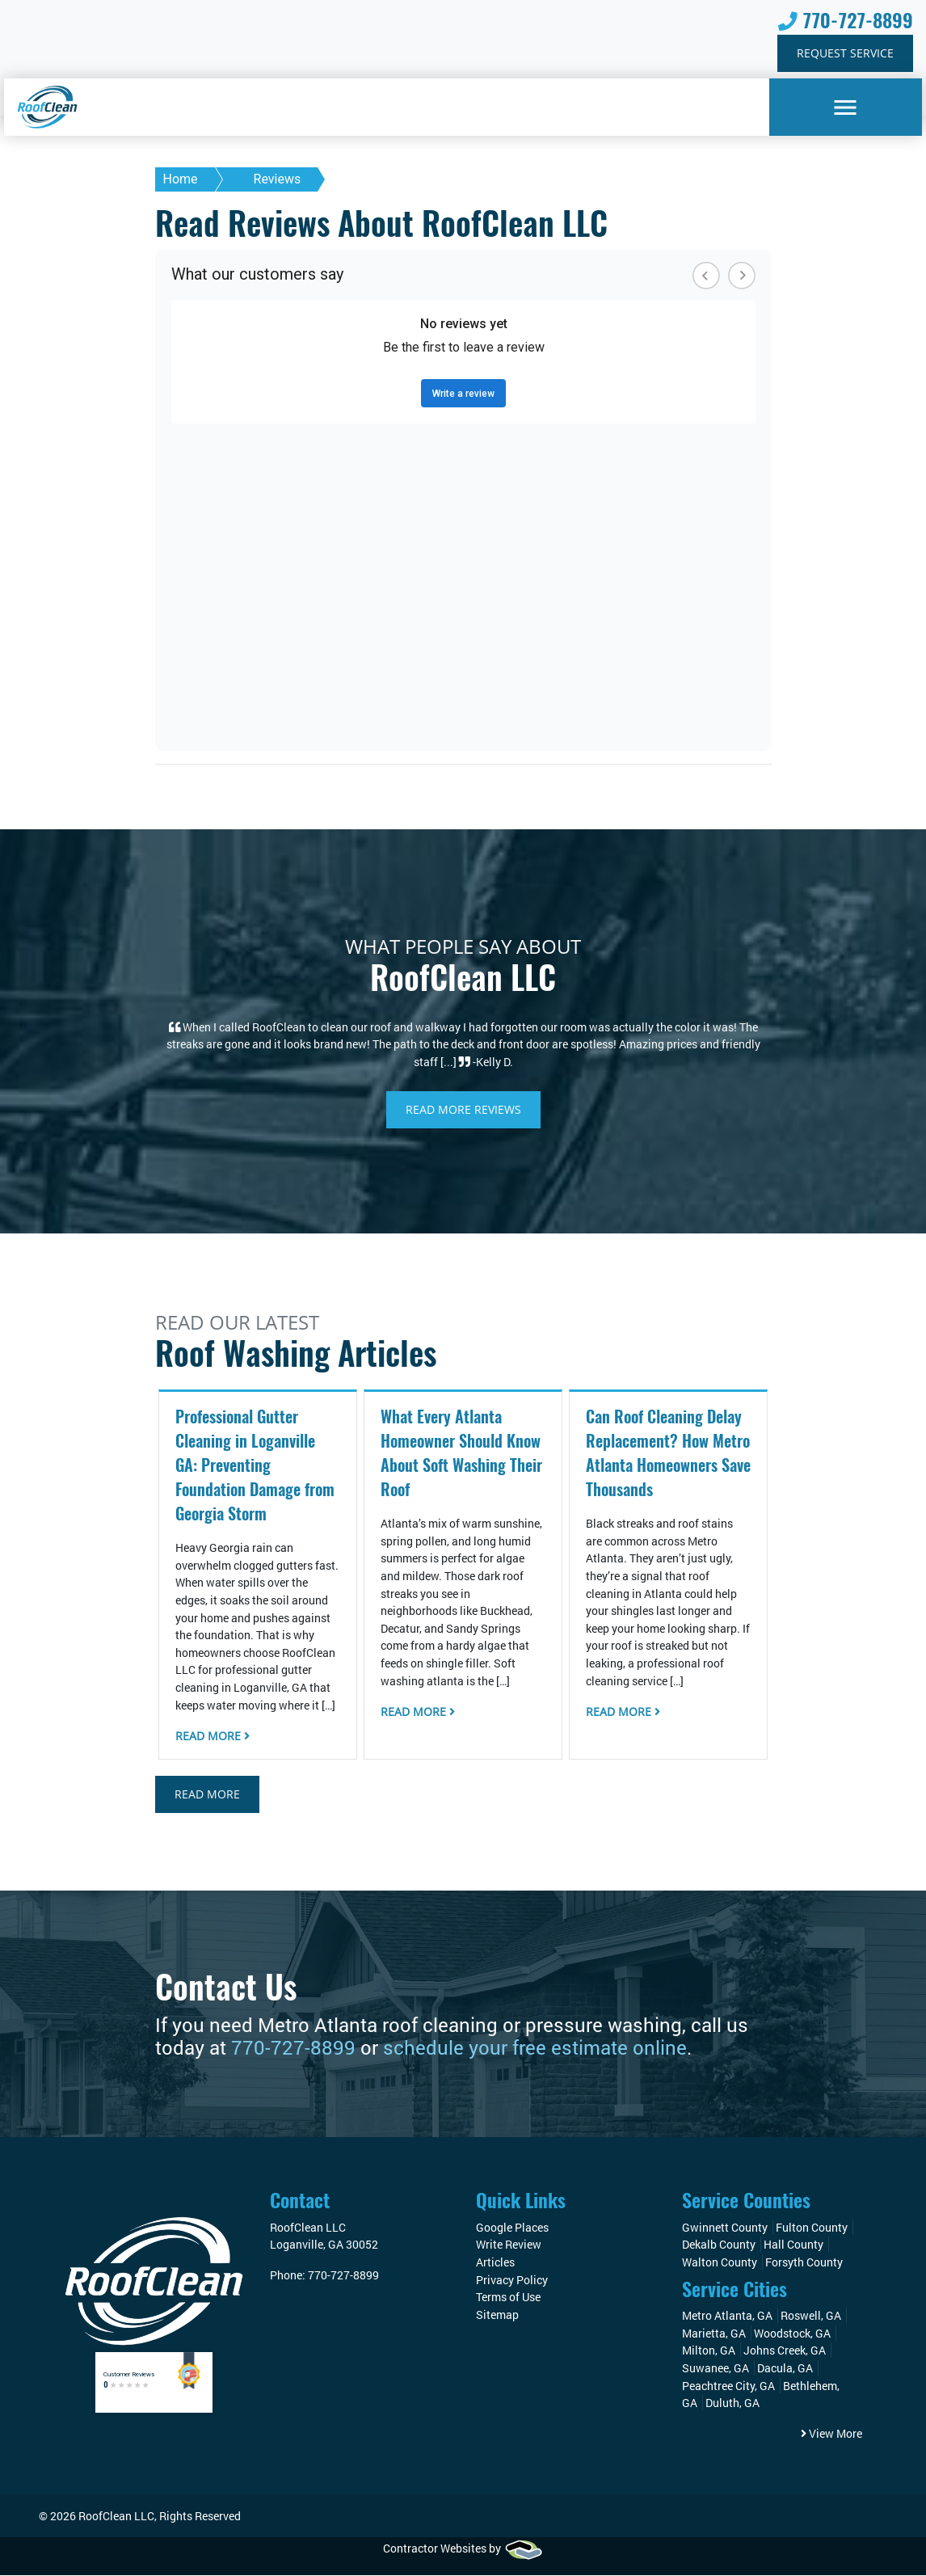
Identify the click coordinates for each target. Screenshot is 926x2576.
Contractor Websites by (463, 2549)
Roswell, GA (811, 2316)
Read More (212, 1736)
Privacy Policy (512, 2280)
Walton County (719, 2262)
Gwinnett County (725, 2228)
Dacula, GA (785, 2368)
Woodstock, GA (792, 2334)
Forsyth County (804, 2262)
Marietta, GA (714, 2334)
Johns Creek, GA (784, 2351)
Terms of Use (508, 2297)
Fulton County (812, 2228)
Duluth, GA (732, 2403)
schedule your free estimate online (535, 2048)
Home (180, 180)
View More (831, 2434)
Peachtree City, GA (728, 2386)
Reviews (277, 180)
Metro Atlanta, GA (727, 2316)
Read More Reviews (463, 1110)
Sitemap (497, 2315)
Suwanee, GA (715, 2368)
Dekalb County (719, 2245)
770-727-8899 (845, 21)
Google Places (512, 2228)
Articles (495, 2262)
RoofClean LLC (116, 2515)
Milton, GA (708, 2351)
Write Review (508, 2245)
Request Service (845, 53)
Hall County (793, 2245)
